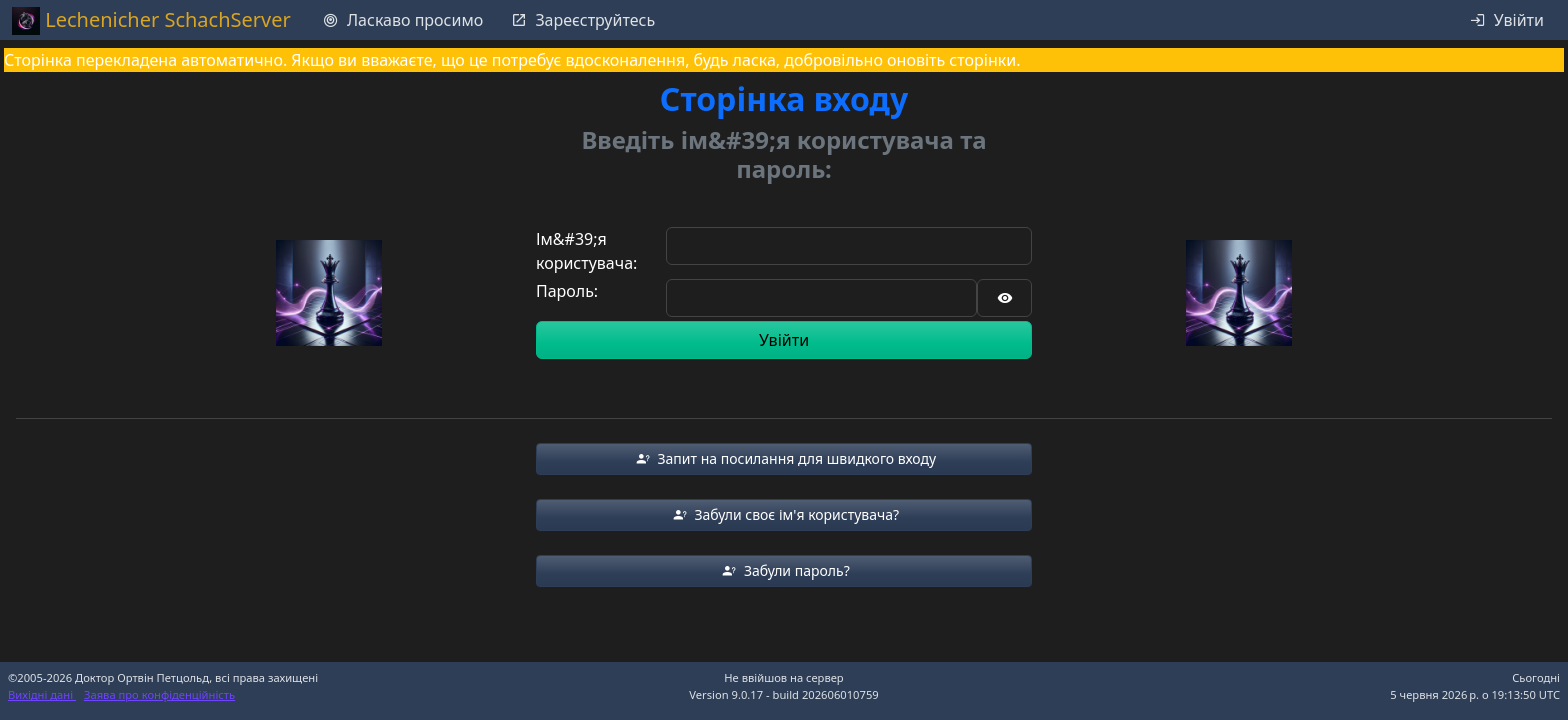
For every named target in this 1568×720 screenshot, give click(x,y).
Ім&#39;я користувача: (586, 251)
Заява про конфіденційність (159, 694)
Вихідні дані (42, 694)
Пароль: (567, 291)
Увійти (784, 340)
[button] (784, 459)
